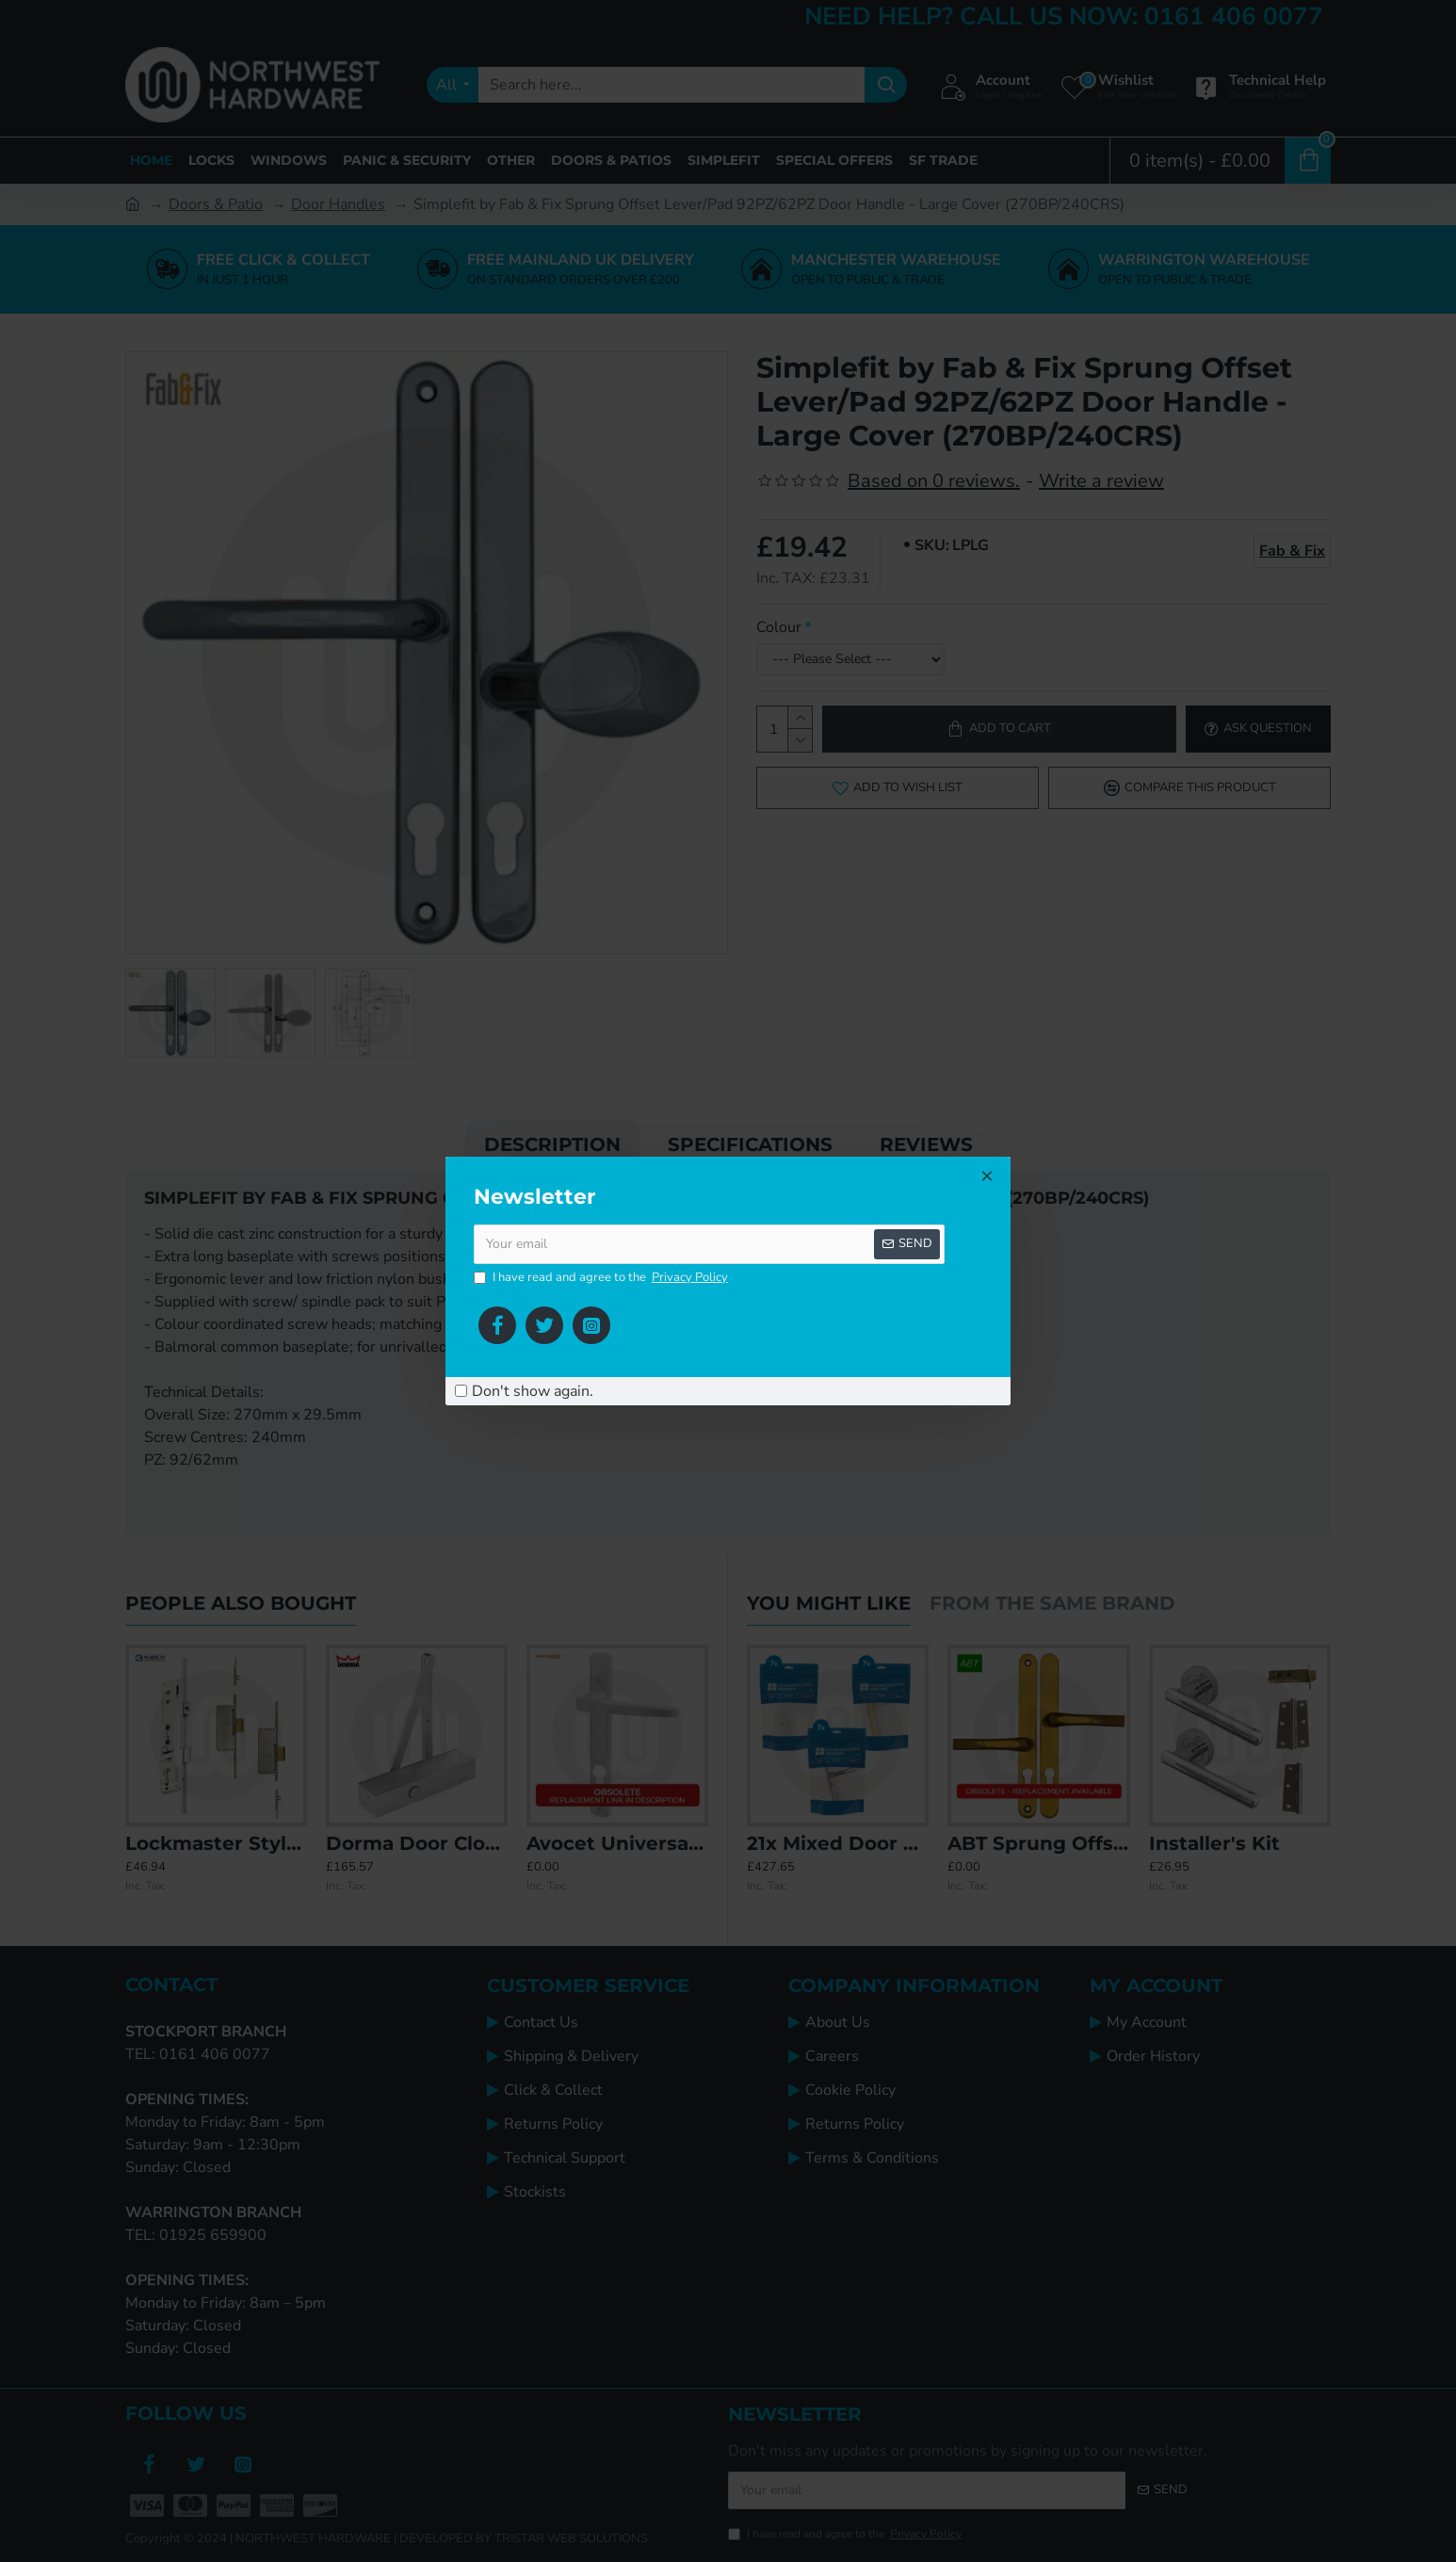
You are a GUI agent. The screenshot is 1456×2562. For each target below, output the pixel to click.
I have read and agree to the (602, 1278)
